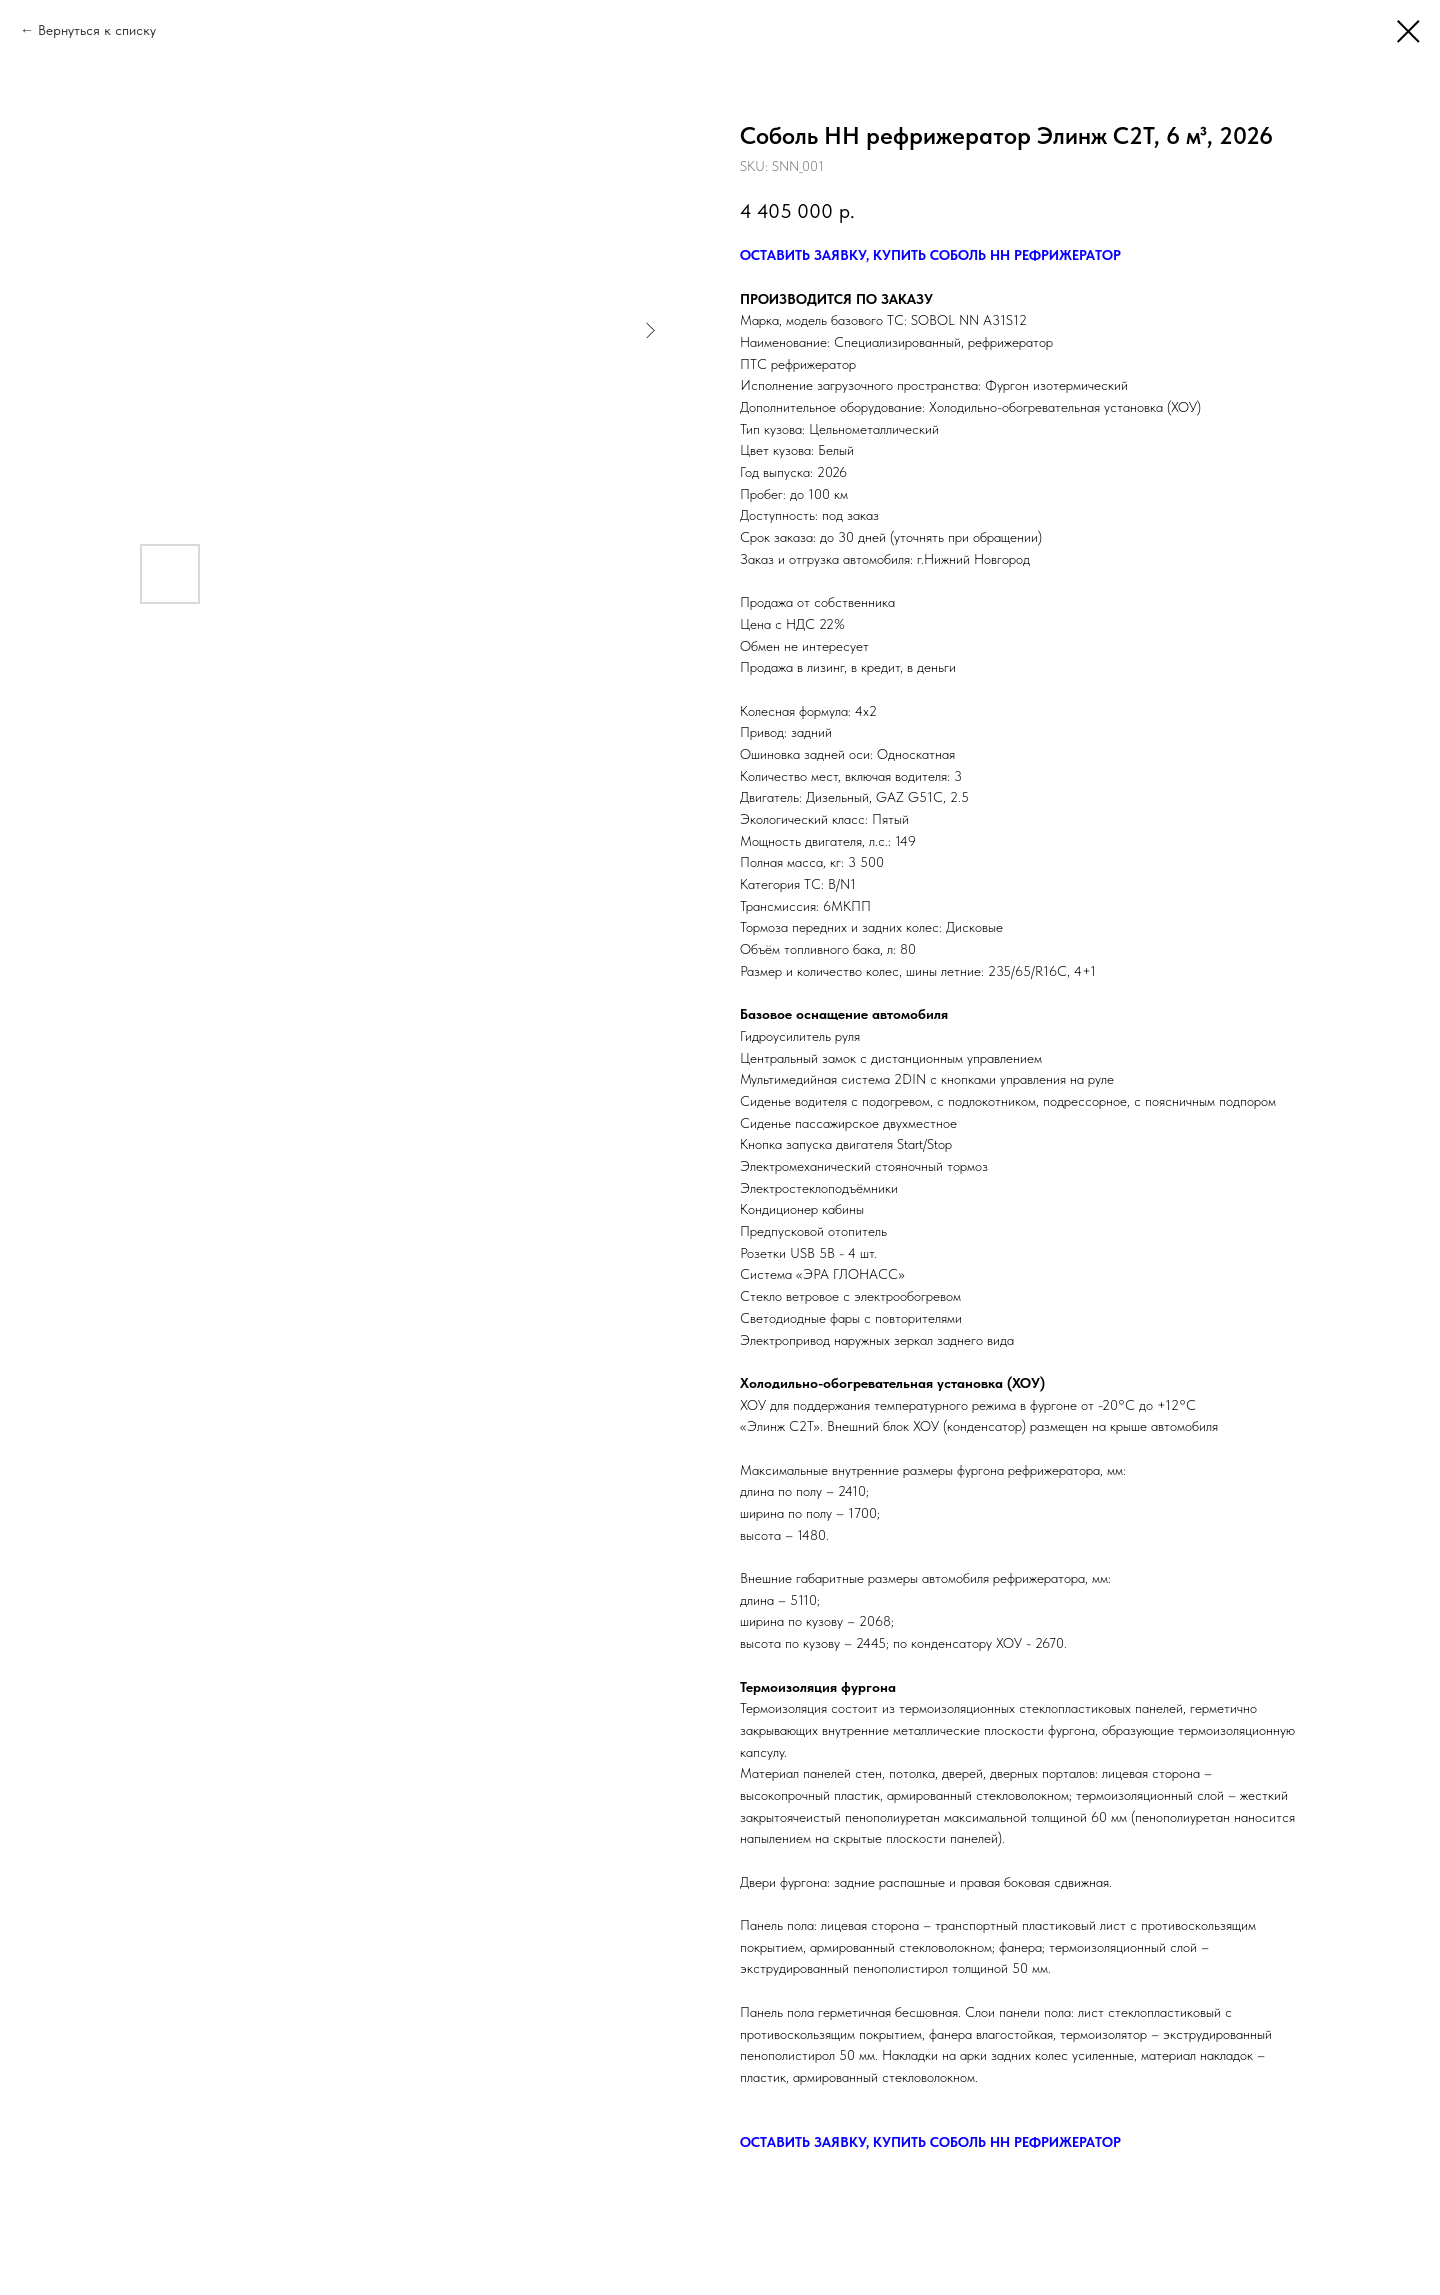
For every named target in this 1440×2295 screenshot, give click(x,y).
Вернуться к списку (97, 30)
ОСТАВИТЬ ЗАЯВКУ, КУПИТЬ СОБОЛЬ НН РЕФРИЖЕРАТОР (930, 255)
